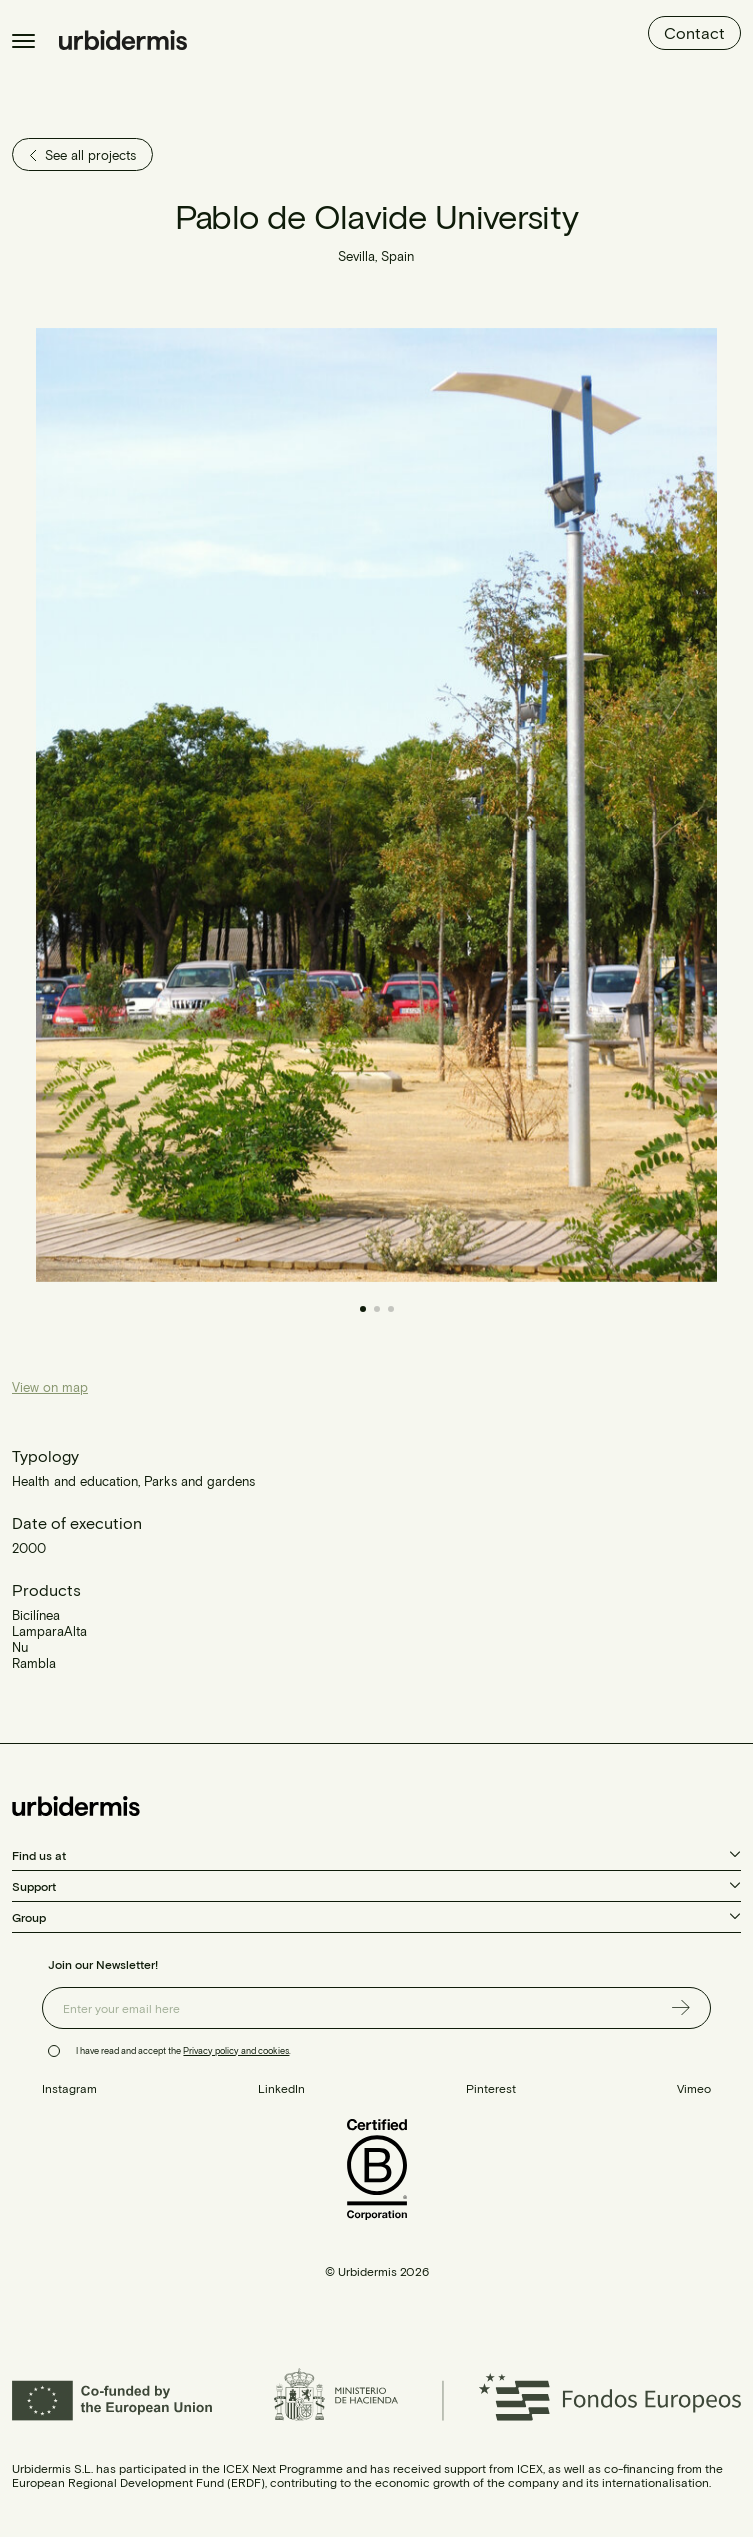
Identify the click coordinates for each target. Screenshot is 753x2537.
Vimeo (694, 2088)
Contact (694, 32)
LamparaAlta (49, 1631)
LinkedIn (281, 2088)
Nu (20, 1647)
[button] (547, 805)
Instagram (69, 2088)
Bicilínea (36, 1615)
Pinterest (491, 2088)
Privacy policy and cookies (236, 2050)
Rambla (34, 1663)
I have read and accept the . (183, 2050)
